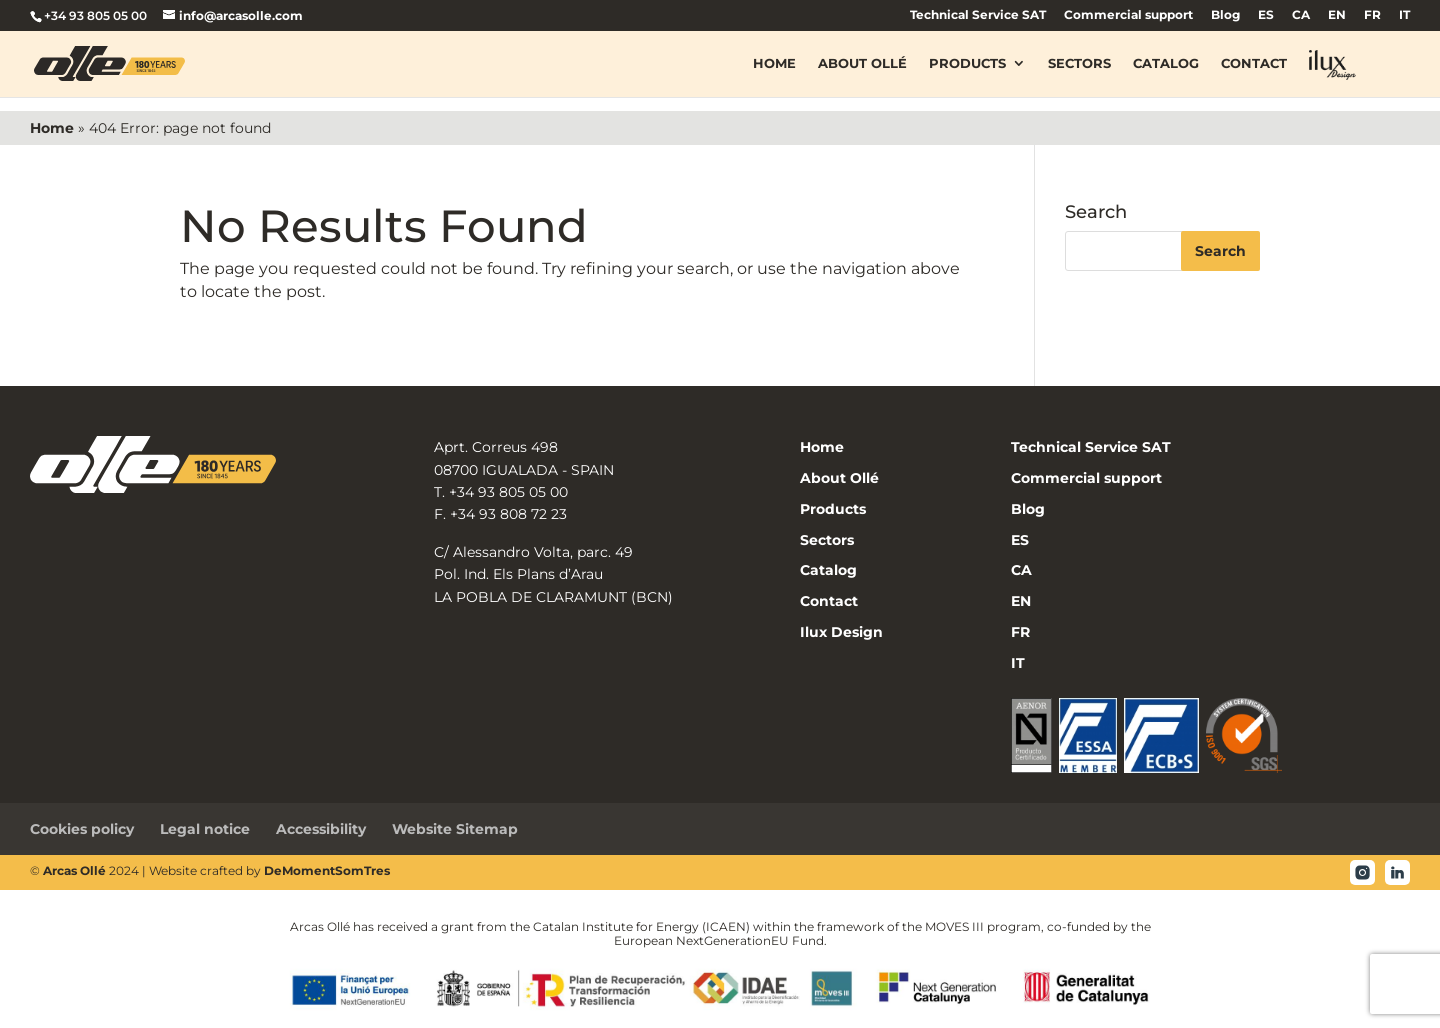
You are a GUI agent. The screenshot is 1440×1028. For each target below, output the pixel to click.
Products (967, 64)
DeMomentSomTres (327, 870)
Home (774, 64)
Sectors (1079, 64)
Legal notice (205, 829)
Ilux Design (841, 632)
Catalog (1166, 64)
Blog (1225, 15)
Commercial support (1128, 15)
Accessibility (321, 829)
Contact (1254, 64)
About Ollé (862, 64)
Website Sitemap (455, 829)
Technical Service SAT (978, 15)
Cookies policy (82, 829)
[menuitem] (1266, 19)
